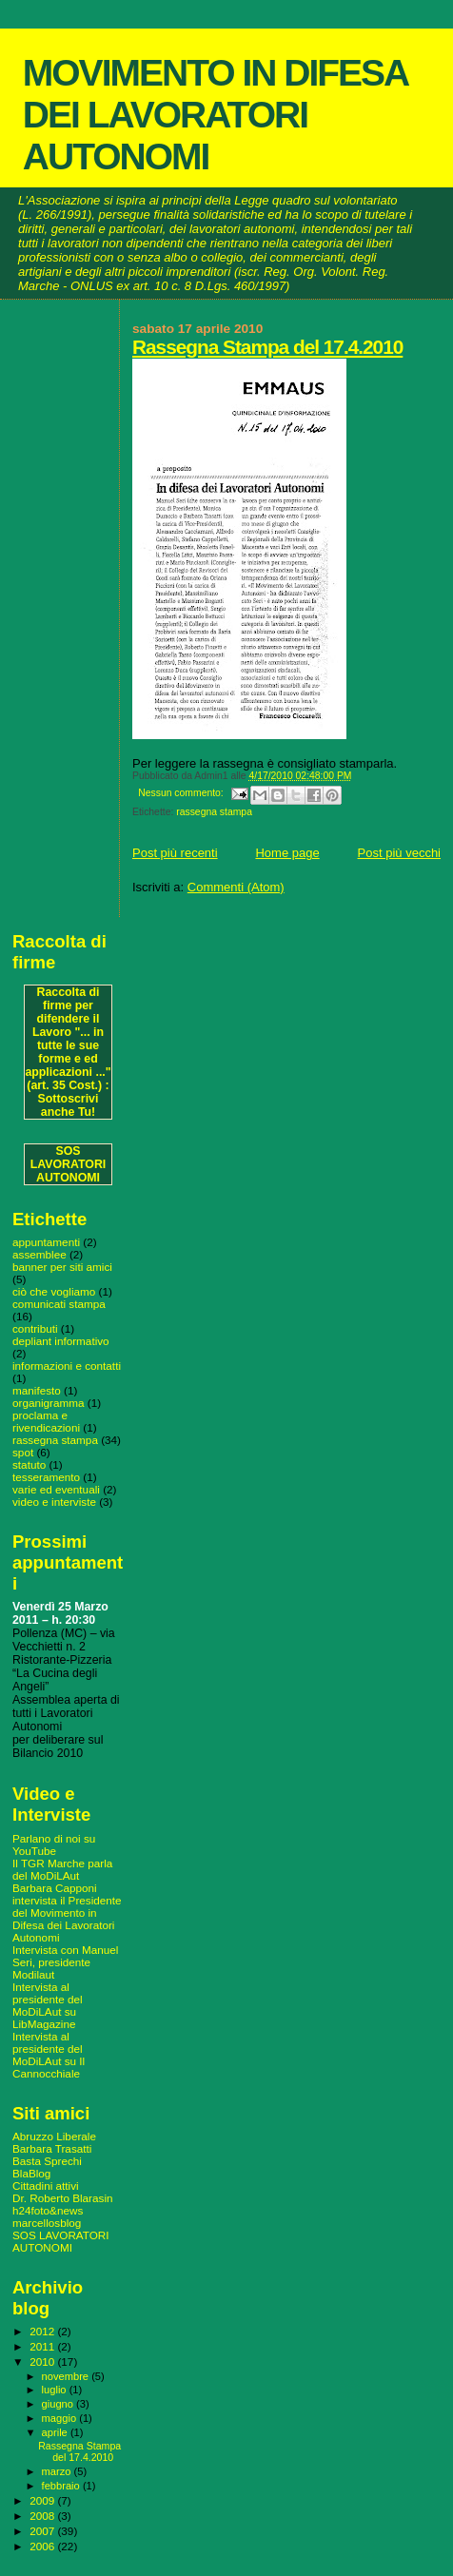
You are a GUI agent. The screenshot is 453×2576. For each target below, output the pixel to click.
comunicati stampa (59, 1304)
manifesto (36, 1390)
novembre (67, 2376)
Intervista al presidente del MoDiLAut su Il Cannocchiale (48, 2054)
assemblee (39, 1254)
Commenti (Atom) (236, 887)
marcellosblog (46, 2222)
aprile (56, 2432)
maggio (61, 2418)
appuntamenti (46, 1242)
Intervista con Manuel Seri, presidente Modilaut (65, 1962)
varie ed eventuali (56, 1489)
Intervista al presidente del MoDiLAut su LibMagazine (47, 2005)
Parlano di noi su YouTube (53, 1844)
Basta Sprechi (47, 2161)
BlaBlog (31, 2173)
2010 (43, 2361)
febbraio (62, 2485)
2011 (43, 2346)
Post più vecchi (399, 853)
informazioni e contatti (66, 1365)
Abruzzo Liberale (54, 2136)
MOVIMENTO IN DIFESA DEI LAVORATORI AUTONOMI (215, 114)
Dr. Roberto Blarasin (62, 2198)
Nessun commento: (182, 793)
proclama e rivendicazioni (46, 1421)
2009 (43, 2500)
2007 (43, 2531)
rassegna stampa (214, 812)
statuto (29, 1464)
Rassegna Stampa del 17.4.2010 (267, 347)
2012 (43, 2331)
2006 (43, 2546)
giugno (59, 2404)
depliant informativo (60, 1341)
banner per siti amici (62, 1266)
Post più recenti (175, 853)
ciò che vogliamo (53, 1291)
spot (22, 1452)
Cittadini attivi (45, 2185)
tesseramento (46, 1477)
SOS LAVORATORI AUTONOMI (68, 1164)
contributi (35, 1328)
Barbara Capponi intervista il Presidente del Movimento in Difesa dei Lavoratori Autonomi (67, 1912)
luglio (55, 2389)
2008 (43, 2515)
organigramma (48, 1402)
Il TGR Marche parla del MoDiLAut (62, 1869)
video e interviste (54, 1501)
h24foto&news (47, 2210)
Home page (287, 853)
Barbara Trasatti (51, 2148)
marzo (58, 2471)
